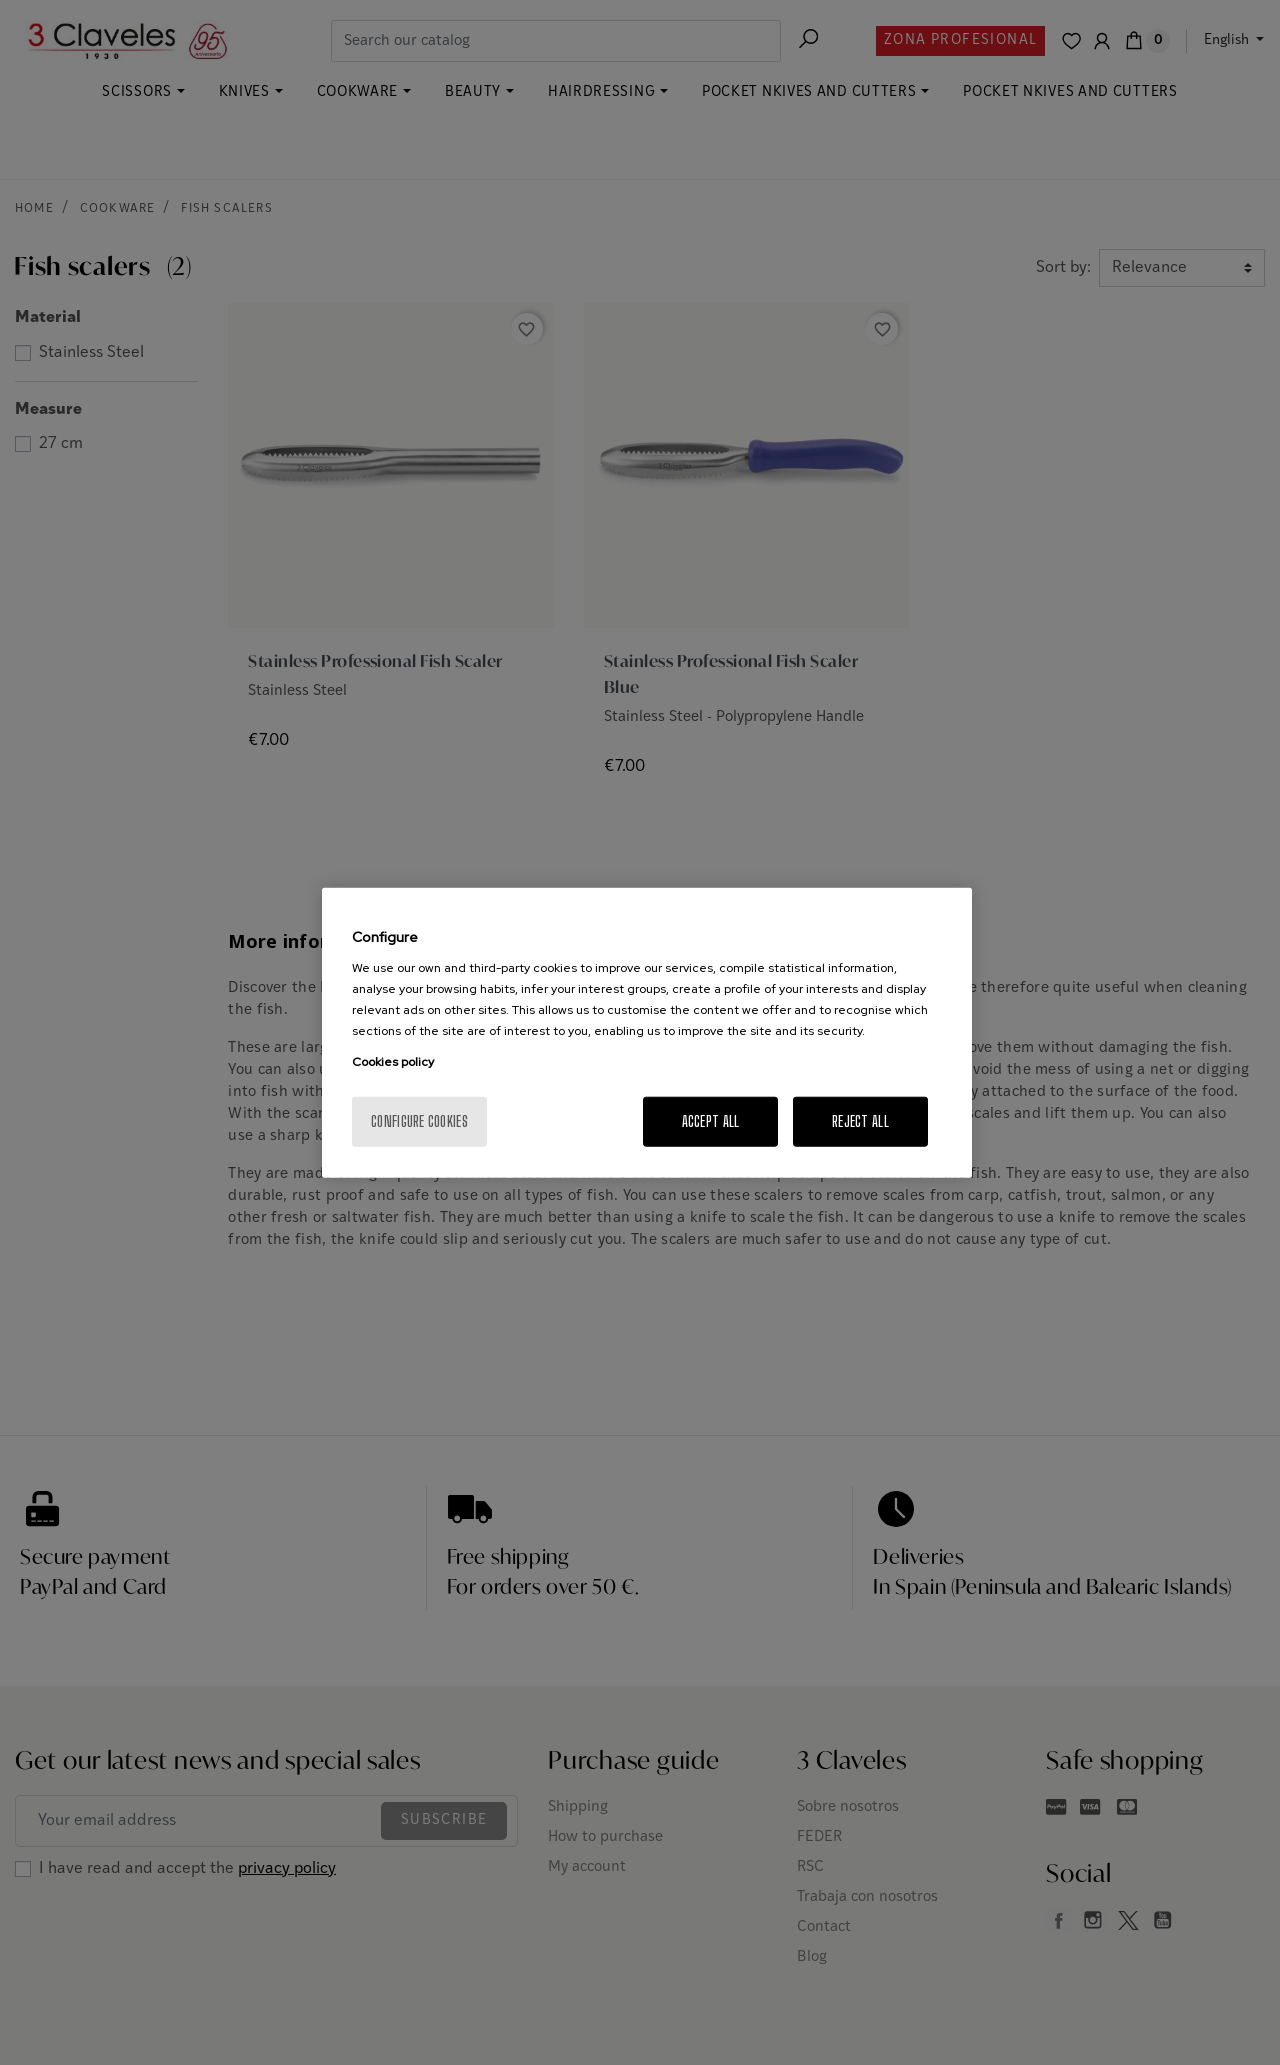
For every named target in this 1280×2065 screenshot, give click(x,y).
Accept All (711, 1121)
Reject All (860, 1121)
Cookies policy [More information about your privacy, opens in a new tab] (393, 1062)
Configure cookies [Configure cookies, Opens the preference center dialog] (419, 1121)
